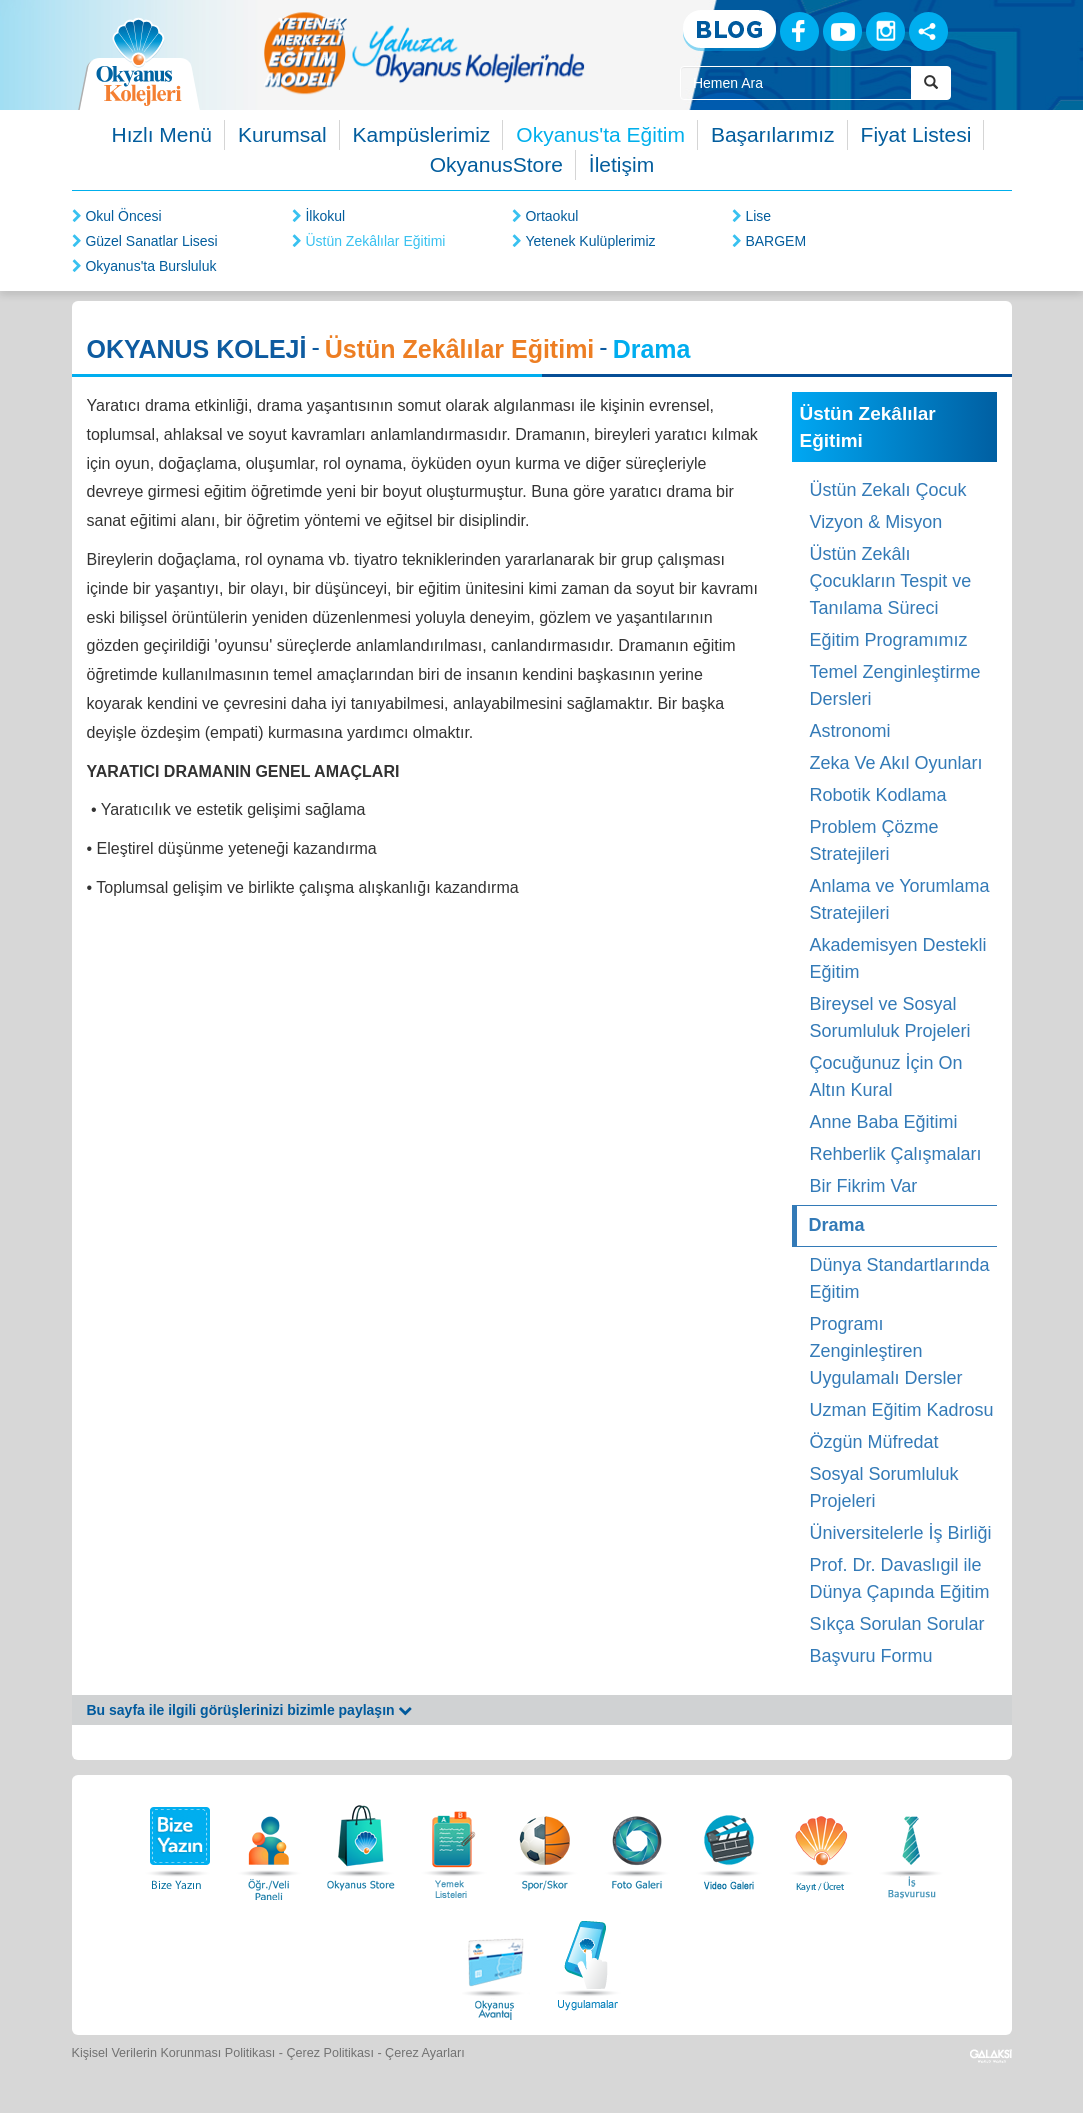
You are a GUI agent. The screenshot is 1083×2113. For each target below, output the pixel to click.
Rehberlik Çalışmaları (896, 1154)
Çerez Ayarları (425, 2053)
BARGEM (775, 241)
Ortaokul (551, 216)
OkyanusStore (496, 164)
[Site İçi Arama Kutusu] (796, 83)
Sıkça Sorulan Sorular (897, 1624)
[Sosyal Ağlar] (928, 31)
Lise (758, 216)
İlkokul (325, 216)
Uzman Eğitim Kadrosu (902, 1410)
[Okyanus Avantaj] (496, 1962)
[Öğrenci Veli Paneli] (269, 1842)
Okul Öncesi (123, 216)
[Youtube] (842, 31)
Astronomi (850, 731)
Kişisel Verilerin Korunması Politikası (174, 2053)
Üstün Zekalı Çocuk (888, 490)
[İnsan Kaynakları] (911, 1842)
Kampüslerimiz (422, 134)
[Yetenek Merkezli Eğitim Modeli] (424, 52)
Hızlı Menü (162, 134)
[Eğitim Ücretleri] (821, 1842)
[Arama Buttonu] (931, 83)
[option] (424, 52)
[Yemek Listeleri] (453, 1842)
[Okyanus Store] (361, 1842)
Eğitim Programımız (889, 640)
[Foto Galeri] (637, 1842)
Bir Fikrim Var (864, 1186)
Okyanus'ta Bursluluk (150, 266)
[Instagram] (885, 31)
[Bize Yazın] (177, 1842)
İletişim (621, 164)
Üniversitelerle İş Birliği (901, 1533)
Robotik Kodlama (878, 795)
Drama (837, 1225)
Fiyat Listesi (916, 134)
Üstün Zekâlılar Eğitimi (375, 241)
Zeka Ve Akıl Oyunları (896, 763)
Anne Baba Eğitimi (884, 1122)
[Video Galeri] (729, 1842)
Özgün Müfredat (874, 1442)
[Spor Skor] (545, 1842)
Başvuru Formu (871, 1656)
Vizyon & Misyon (876, 522)
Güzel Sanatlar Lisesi (151, 241)
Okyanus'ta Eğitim (600, 134)
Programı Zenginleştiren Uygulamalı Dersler (886, 1351)
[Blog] (729, 30)
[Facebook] (799, 31)
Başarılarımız (773, 134)
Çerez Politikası (330, 2053)
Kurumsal (282, 134)
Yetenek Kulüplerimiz (590, 241)
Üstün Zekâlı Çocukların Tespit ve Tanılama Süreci (891, 581)
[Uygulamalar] (587, 1962)
